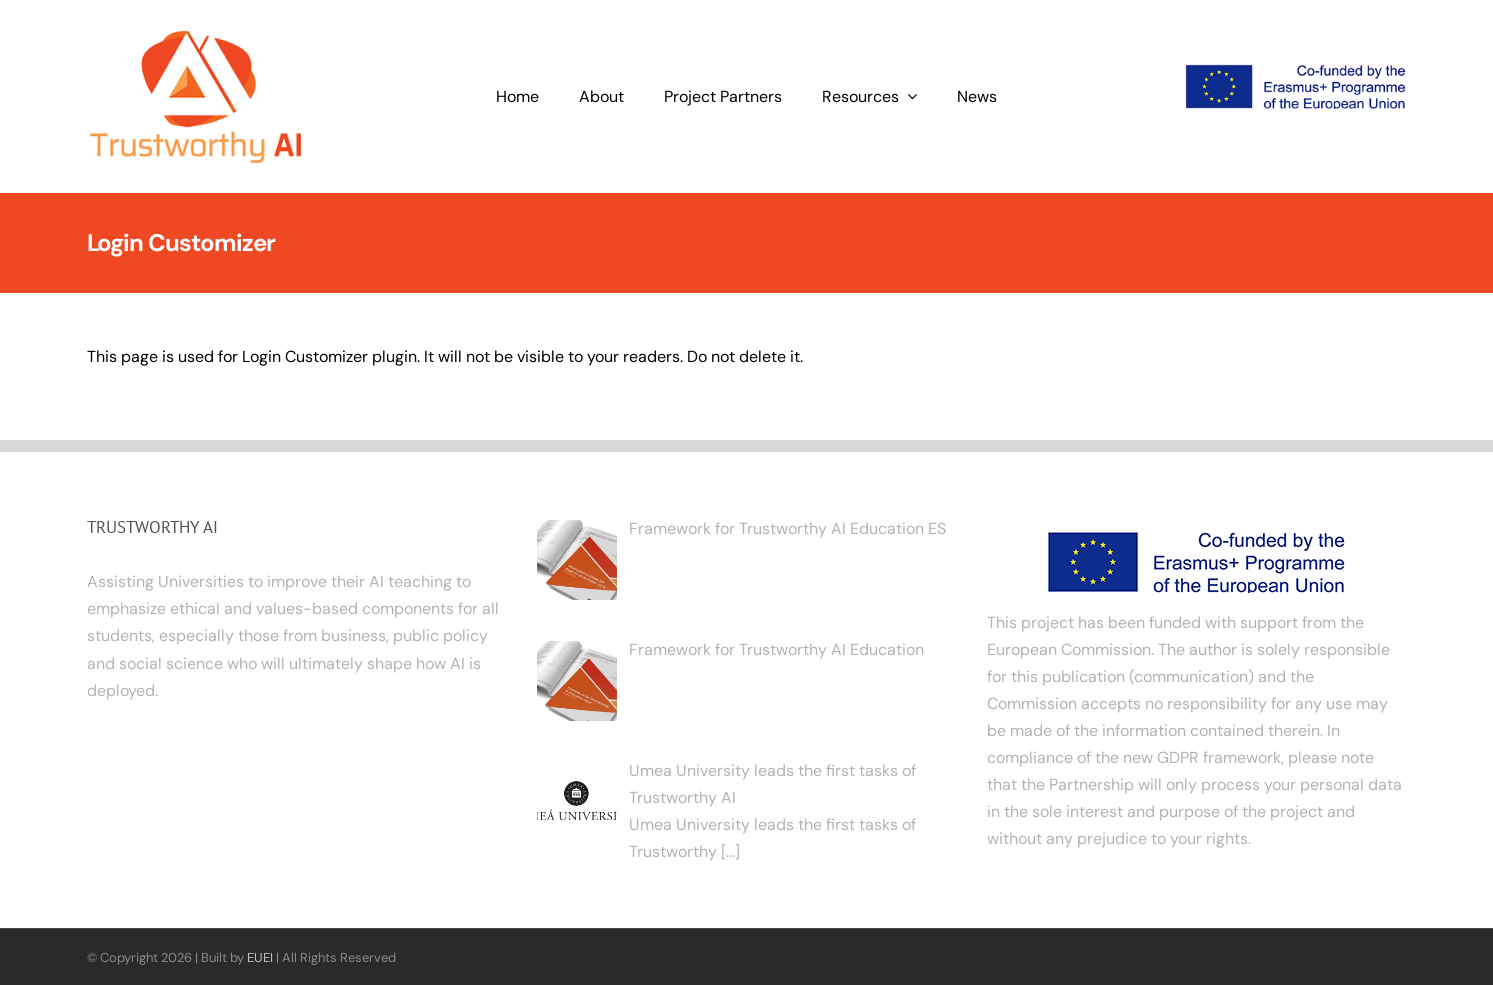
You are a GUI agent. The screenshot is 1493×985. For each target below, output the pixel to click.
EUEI (260, 957)
